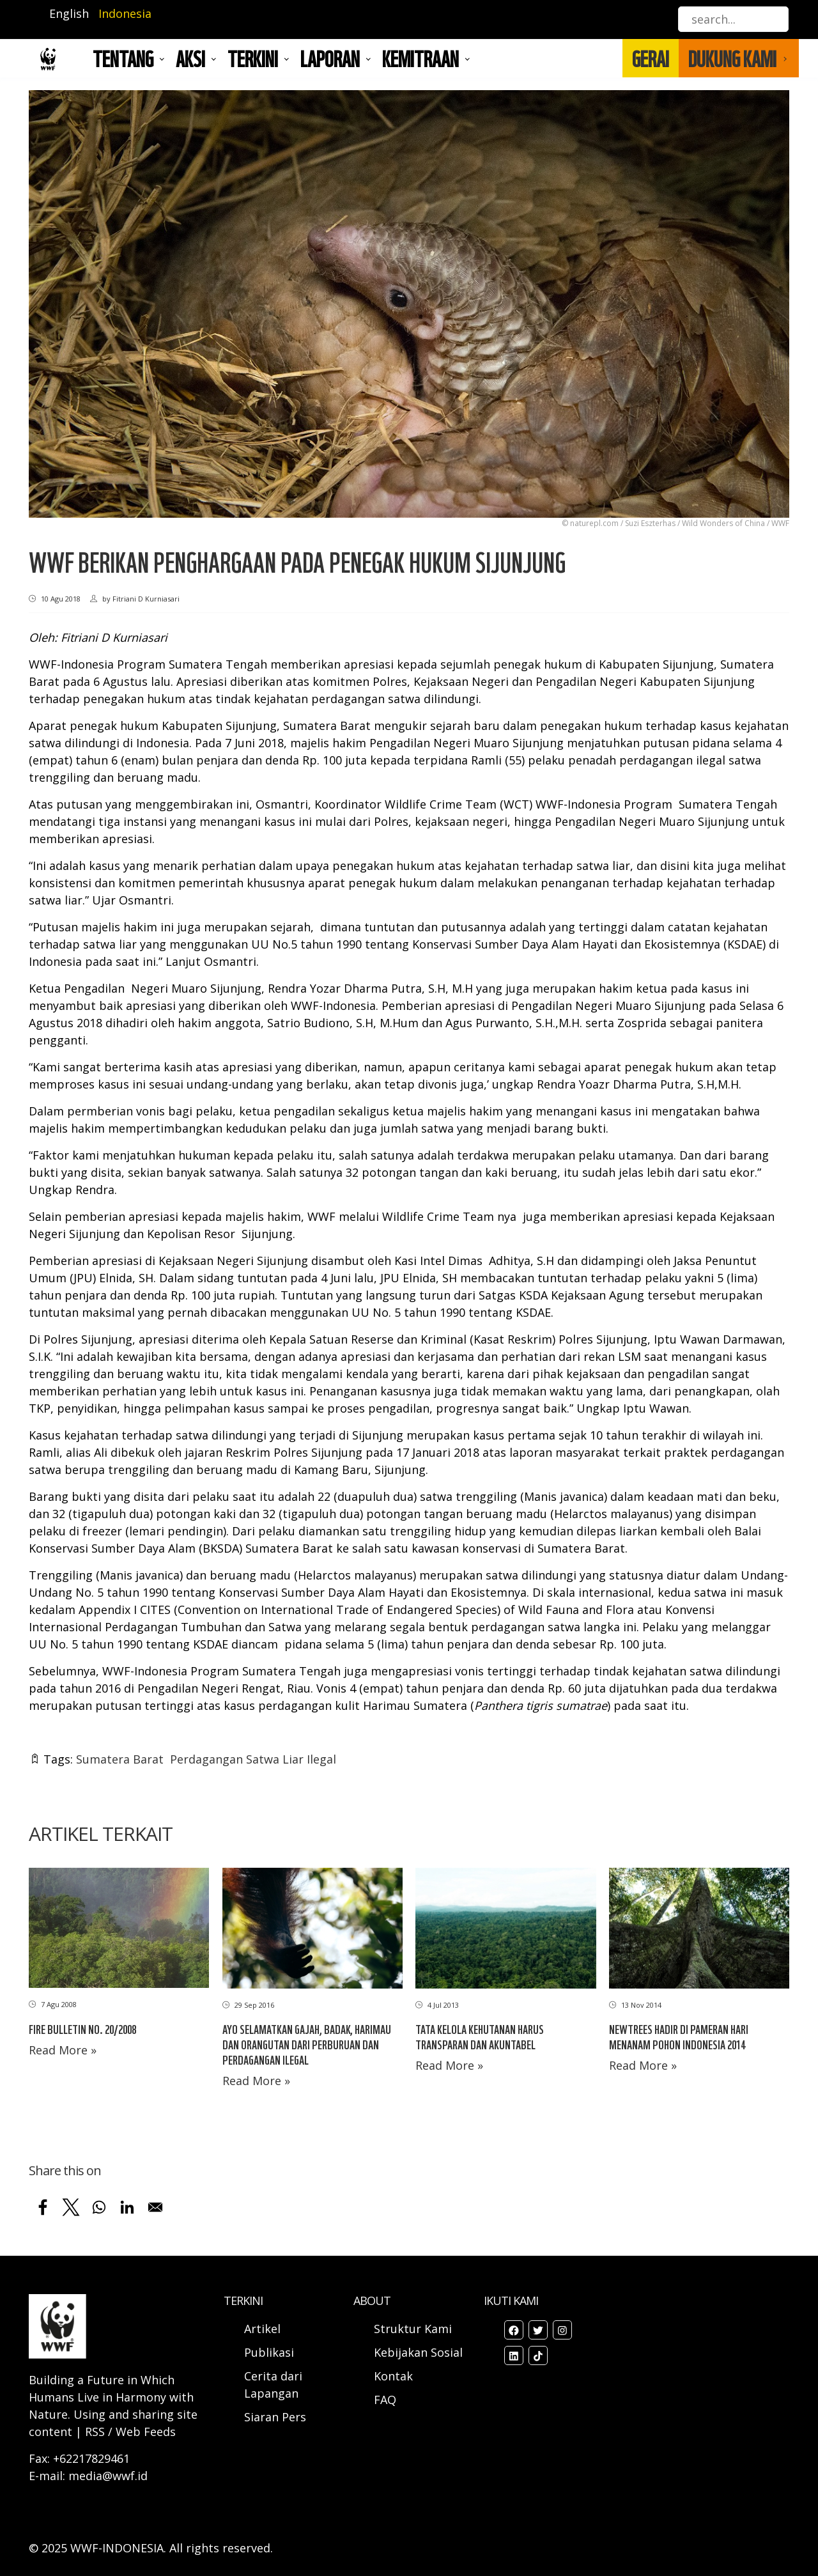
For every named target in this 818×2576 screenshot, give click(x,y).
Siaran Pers (275, 2417)
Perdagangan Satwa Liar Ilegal (253, 1759)
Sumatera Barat (120, 1759)
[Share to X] (70, 2207)
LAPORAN (330, 58)
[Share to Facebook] (42, 2207)
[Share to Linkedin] (127, 2207)
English (69, 13)
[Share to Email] (155, 2207)
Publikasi (269, 2352)
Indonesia (124, 13)
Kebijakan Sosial (418, 2352)
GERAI (650, 58)
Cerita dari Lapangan (273, 2384)
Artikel (264, 2328)
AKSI (190, 58)
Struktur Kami (413, 2328)
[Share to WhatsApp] (99, 2207)
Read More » (62, 2050)
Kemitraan (420, 58)
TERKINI (253, 58)
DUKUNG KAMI (732, 58)
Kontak (393, 2376)
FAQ (385, 2399)
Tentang (123, 58)
